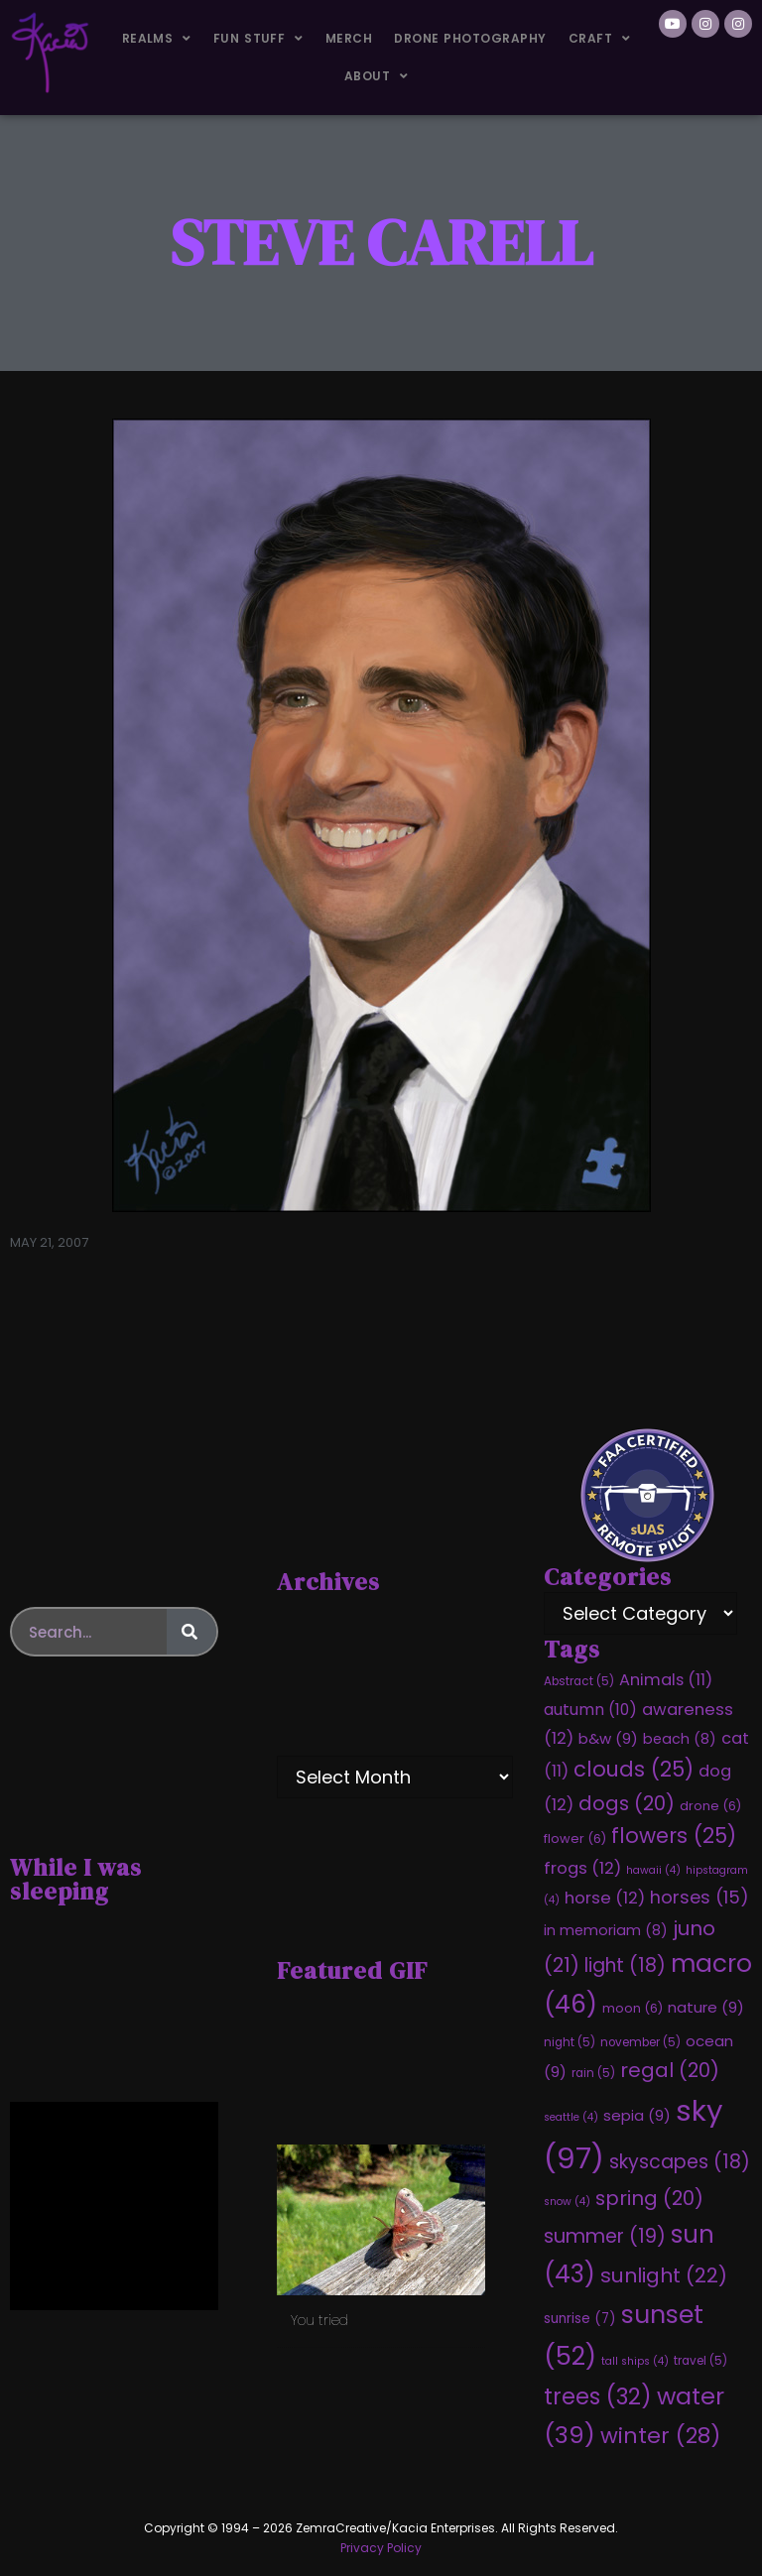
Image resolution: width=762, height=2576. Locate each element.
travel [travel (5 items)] (700, 2361)
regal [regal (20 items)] (669, 2070)
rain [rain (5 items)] (593, 2073)
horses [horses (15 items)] (699, 1897)
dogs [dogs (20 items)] (626, 1803)
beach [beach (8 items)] (679, 1739)
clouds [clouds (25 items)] (633, 1769)
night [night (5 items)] (569, 2042)
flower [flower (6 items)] (575, 1838)
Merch (348, 38)
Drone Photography (470, 38)
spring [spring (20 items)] (649, 2198)
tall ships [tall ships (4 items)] (635, 2361)
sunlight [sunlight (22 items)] (663, 2275)
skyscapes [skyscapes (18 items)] (679, 2161)
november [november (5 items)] (640, 2042)
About (376, 76)
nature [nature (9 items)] (706, 2007)
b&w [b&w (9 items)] (608, 1738)
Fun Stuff (258, 39)
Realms (156, 39)
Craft (600, 39)
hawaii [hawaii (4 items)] (653, 1870)
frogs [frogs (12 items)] (582, 1868)
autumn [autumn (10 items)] (590, 1709)
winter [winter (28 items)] (660, 2435)
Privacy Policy (381, 2547)
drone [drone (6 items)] (710, 1805)
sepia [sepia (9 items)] (637, 2115)
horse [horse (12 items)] (605, 1898)
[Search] (191, 1632)
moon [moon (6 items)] (632, 2008)
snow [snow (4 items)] (567, 2201)
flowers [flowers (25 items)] (673, 1835)
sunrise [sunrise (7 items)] (580, 2318)
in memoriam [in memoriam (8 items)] (606, 1930)
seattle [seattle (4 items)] (571, 2117)
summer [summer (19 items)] (605, 2236)
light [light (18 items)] (625, 1965)
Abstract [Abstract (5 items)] (579, 1681)
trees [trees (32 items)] (598, 2396)
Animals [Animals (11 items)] (665, 1679)
